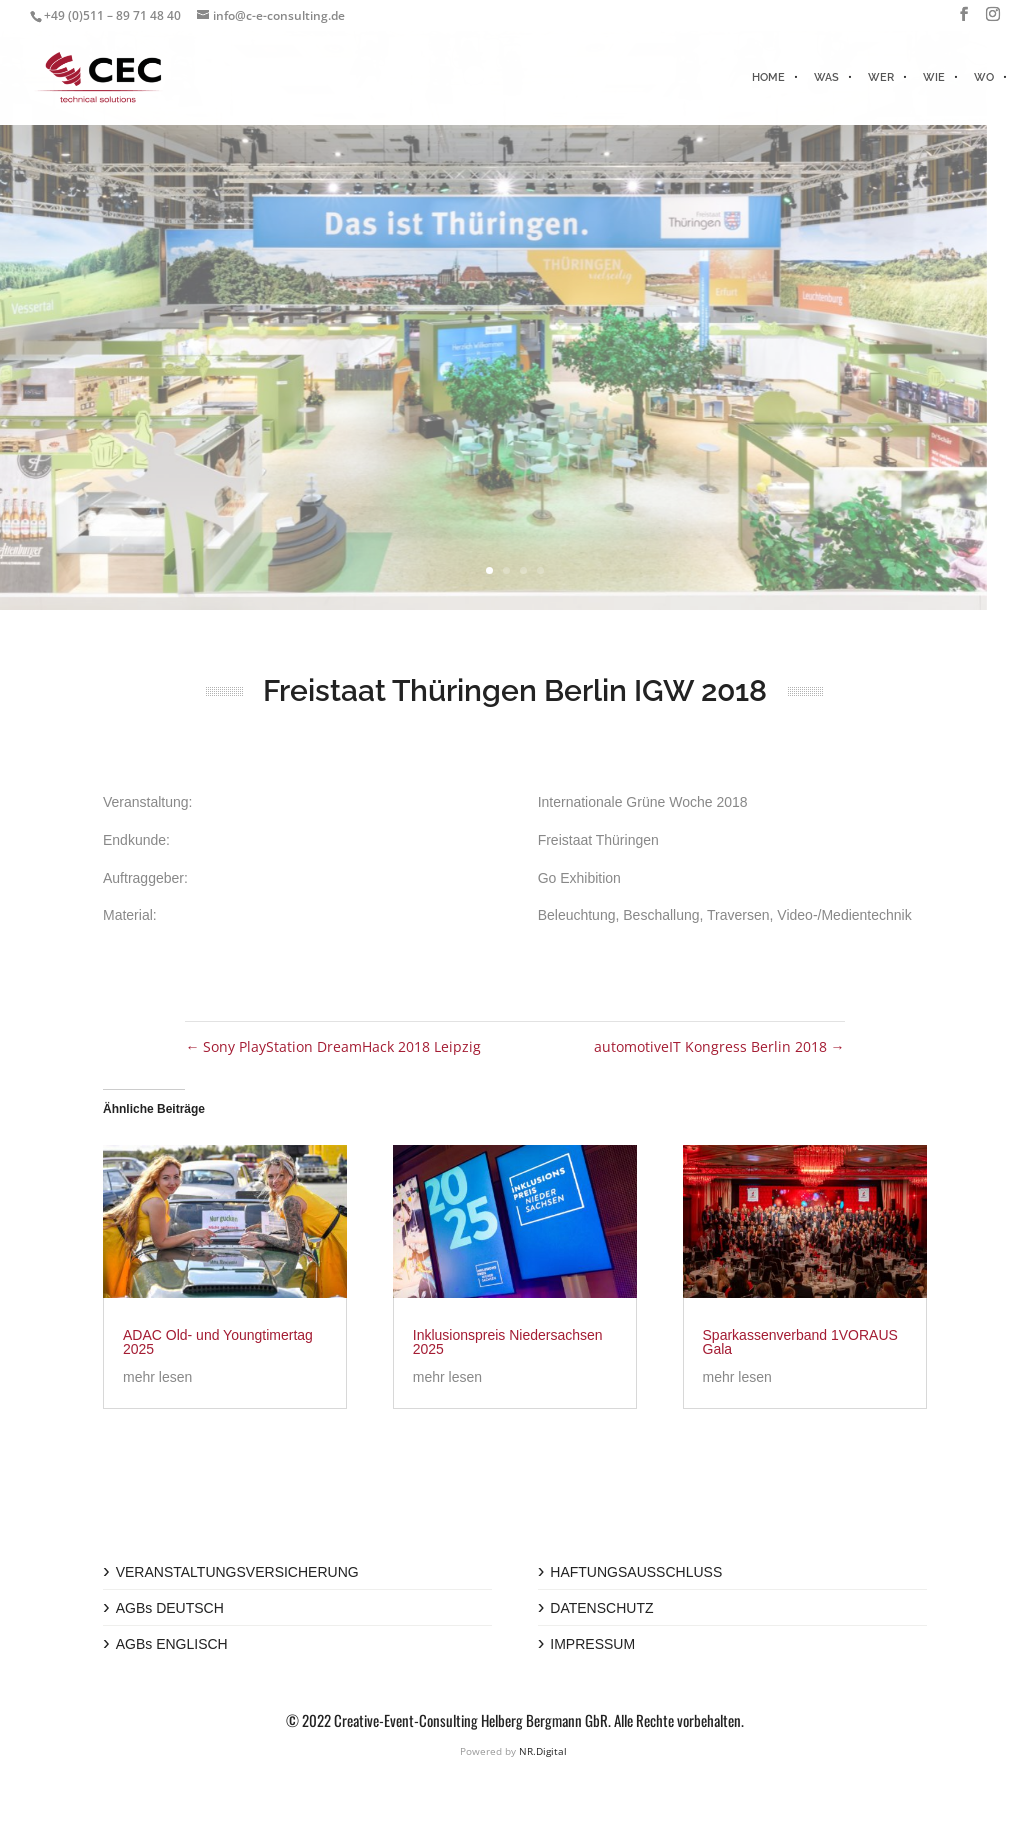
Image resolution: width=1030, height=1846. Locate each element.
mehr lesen (157, 1377)
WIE (934, 77)
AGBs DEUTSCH (170, 1608)
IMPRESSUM (592, 1644)
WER (881, 77)
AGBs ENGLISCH (172, 1644)
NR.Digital (543, 1751)
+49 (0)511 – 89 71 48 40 (112, 15)
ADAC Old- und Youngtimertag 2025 (218, 1342)
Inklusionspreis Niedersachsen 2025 (508, 1342)
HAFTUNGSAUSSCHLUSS (636, 1572)
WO (984, 77)
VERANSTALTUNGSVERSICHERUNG (237, 1572)
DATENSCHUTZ (601, 1608)
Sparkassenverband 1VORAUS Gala (800, 1342)
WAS (826, 77)
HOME (768, 77)
